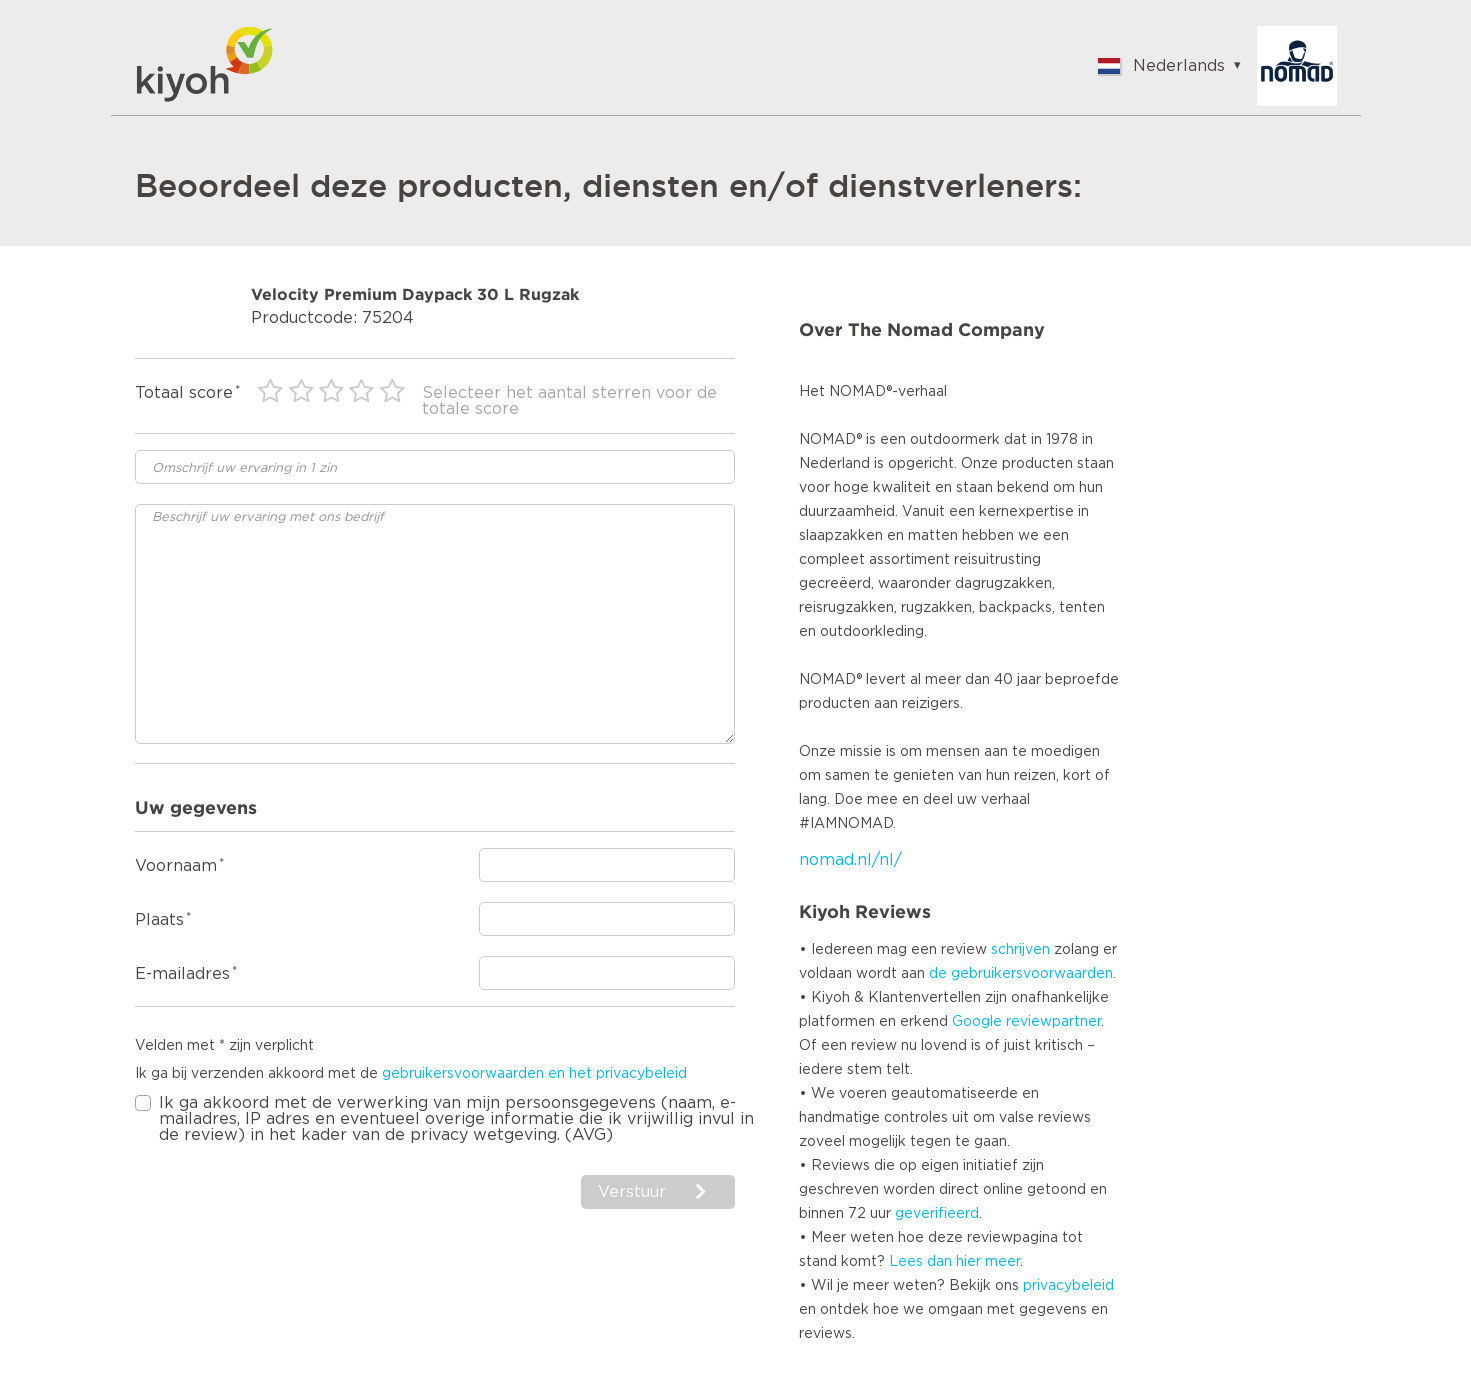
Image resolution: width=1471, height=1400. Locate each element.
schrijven (1020, 950)
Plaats (159, 920)
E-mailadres (182, 974)
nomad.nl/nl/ (850, 860)
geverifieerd (937, 1214)
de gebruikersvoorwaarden (1021, 974)
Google (977, 1022)
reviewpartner (1053, 1022)
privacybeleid (1068, 1286)
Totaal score (184, 393)
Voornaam (176, 866)
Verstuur (634, 1192)
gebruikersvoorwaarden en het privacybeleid (534, 1074)
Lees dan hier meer (954, 1262)
